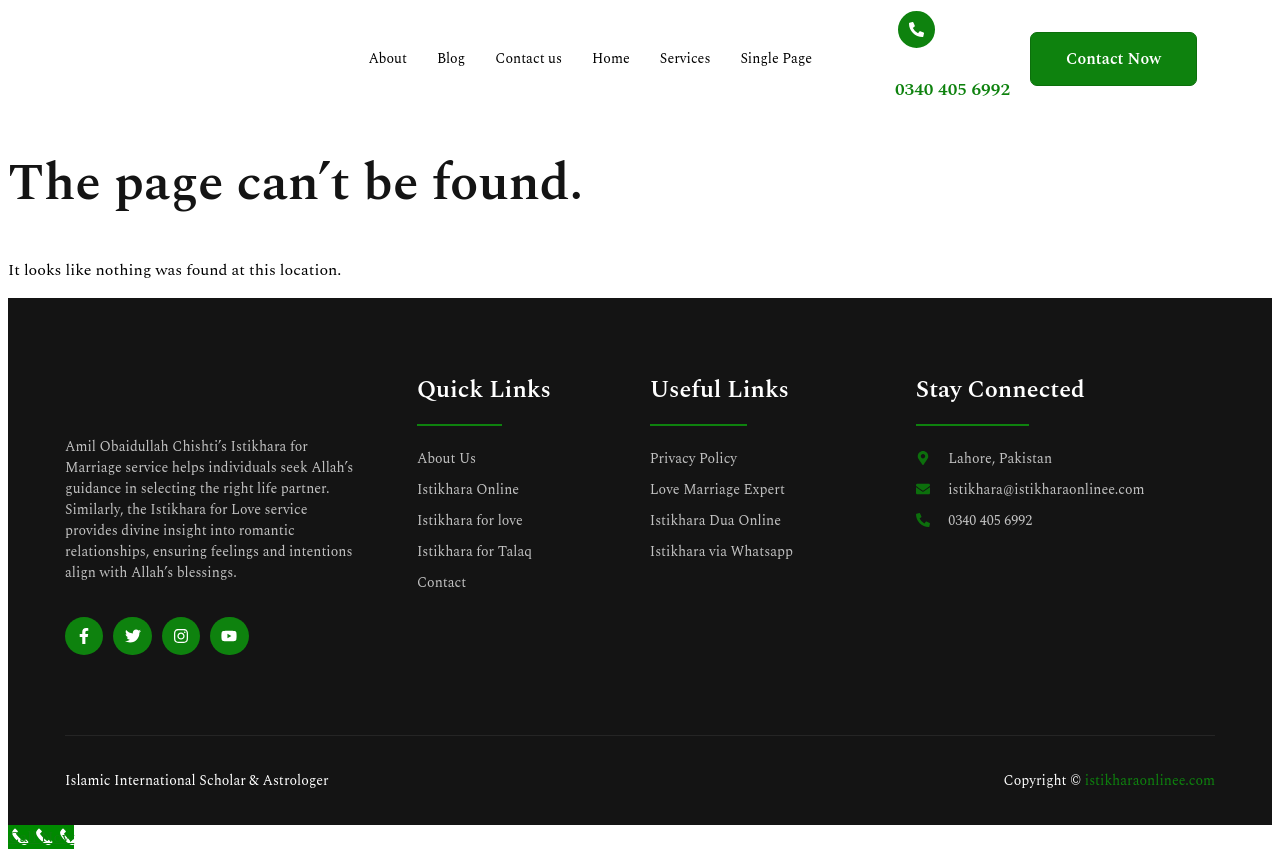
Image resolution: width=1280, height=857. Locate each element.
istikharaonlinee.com (1150, 780)
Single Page (764, 68)
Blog (459, 58)
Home (616, 58)
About (395, 58)
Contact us (527, 68)
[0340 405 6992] (891, 29)
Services (690, 58)
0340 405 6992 (927, 89)
